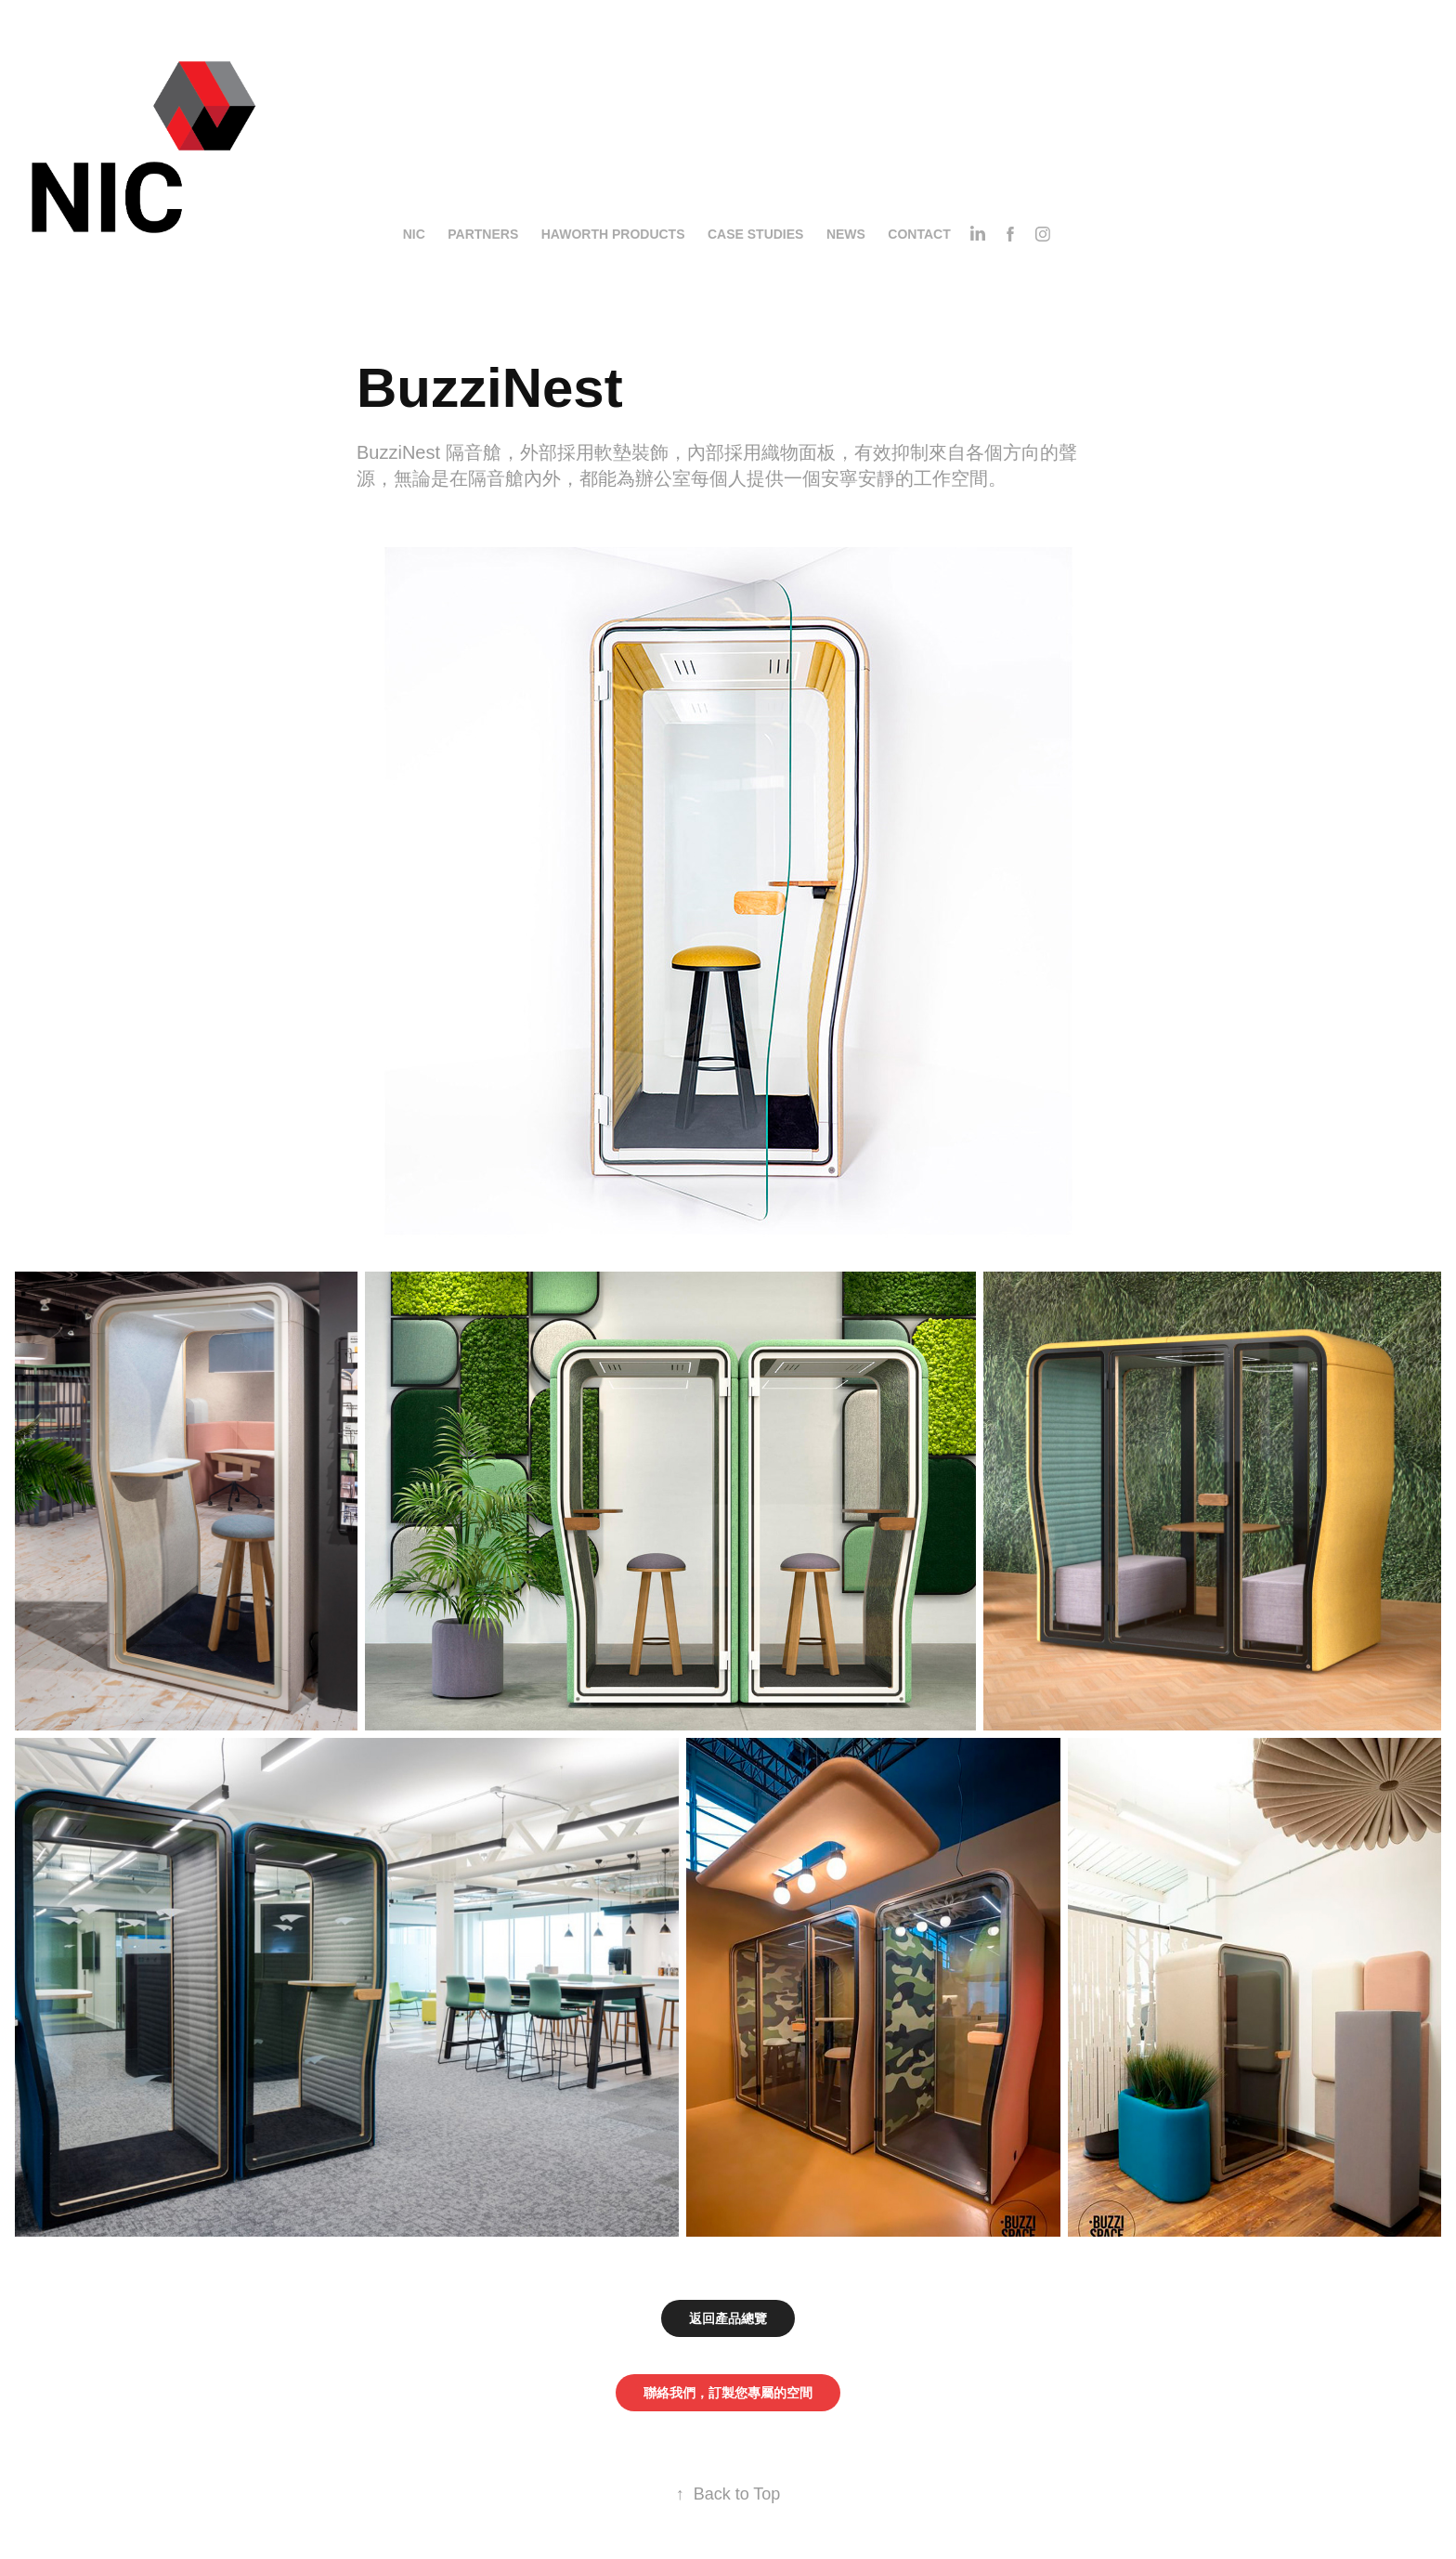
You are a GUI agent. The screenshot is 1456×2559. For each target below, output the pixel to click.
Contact (919, 234)
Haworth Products (613, 234)
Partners (483, 234)
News (845, 234)
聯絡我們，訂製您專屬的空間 (728, 2392)
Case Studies (755, 234)
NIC (414, 234)
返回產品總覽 (728, 2318)
